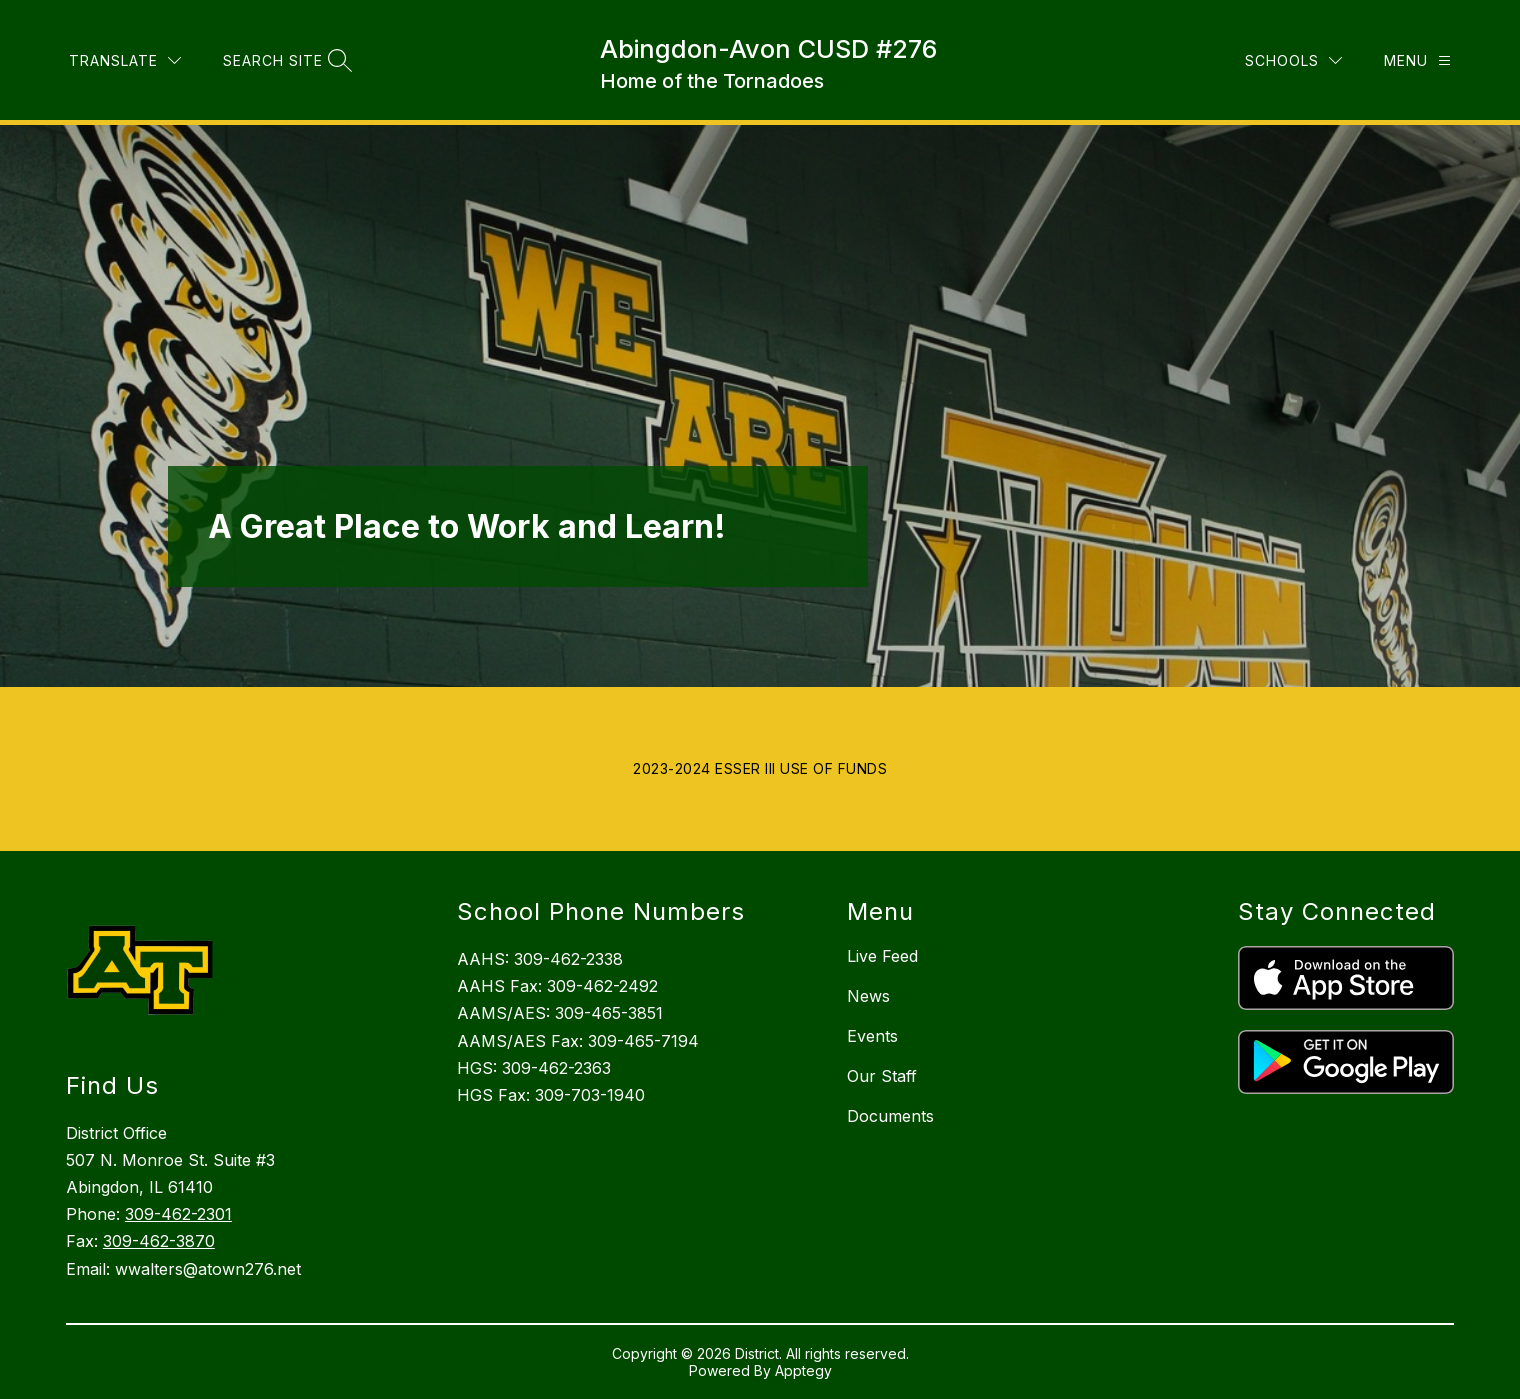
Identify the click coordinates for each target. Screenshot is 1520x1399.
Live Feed (882, 956)
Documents (890, 1116)
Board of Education (150, 45)
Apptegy (803, 1370)
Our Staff (882, 1076)
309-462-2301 (178, 1214)
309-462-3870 (159, 1241)
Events (872, 1036)
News (868, 996)
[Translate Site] (330, 45)
